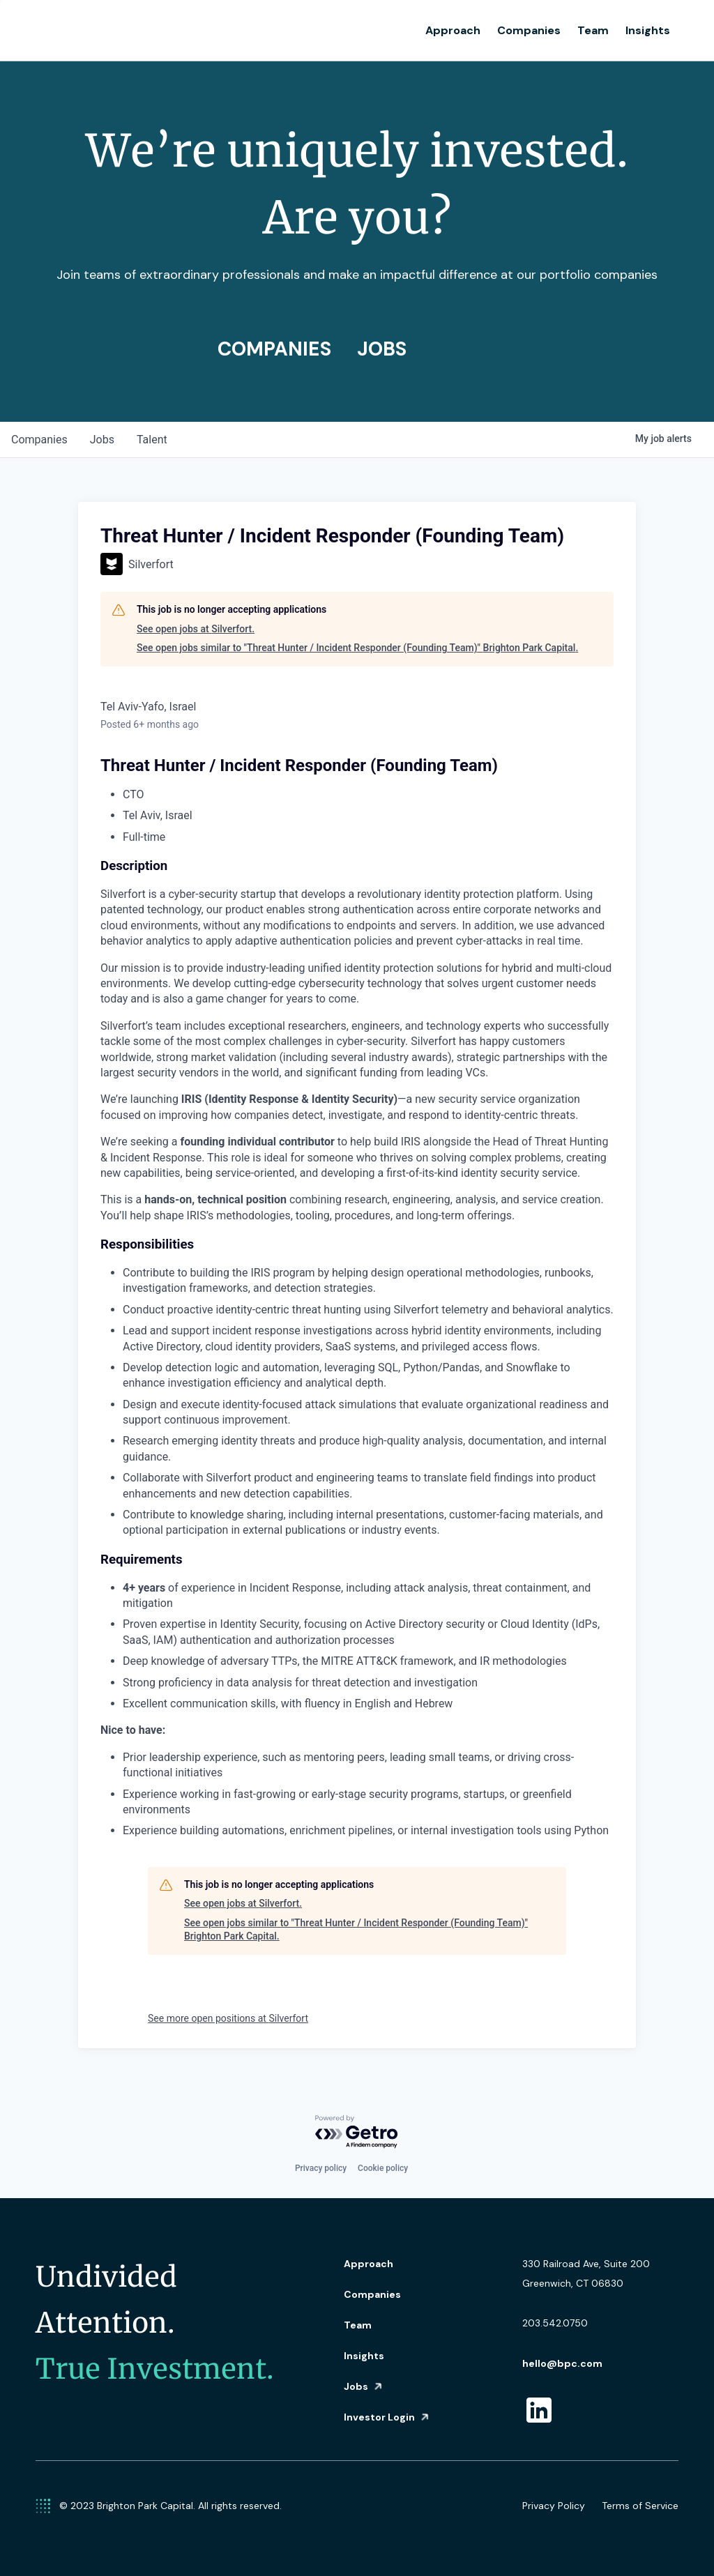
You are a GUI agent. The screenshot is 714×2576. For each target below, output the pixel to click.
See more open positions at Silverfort (228, 2018)
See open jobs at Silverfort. (196, 628)
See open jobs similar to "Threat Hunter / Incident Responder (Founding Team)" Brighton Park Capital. (357, 647)
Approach (452, 30)
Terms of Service (640, 2505)
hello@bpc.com (562, 2363)
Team (593, 30)
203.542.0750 (555, 2323)
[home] (119, 31)
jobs (102, 439)
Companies (529, 30)
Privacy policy (321, 2168)
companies (39, 439)
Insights (647, 30)
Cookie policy (383, 2168)
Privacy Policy (553, 2505)
